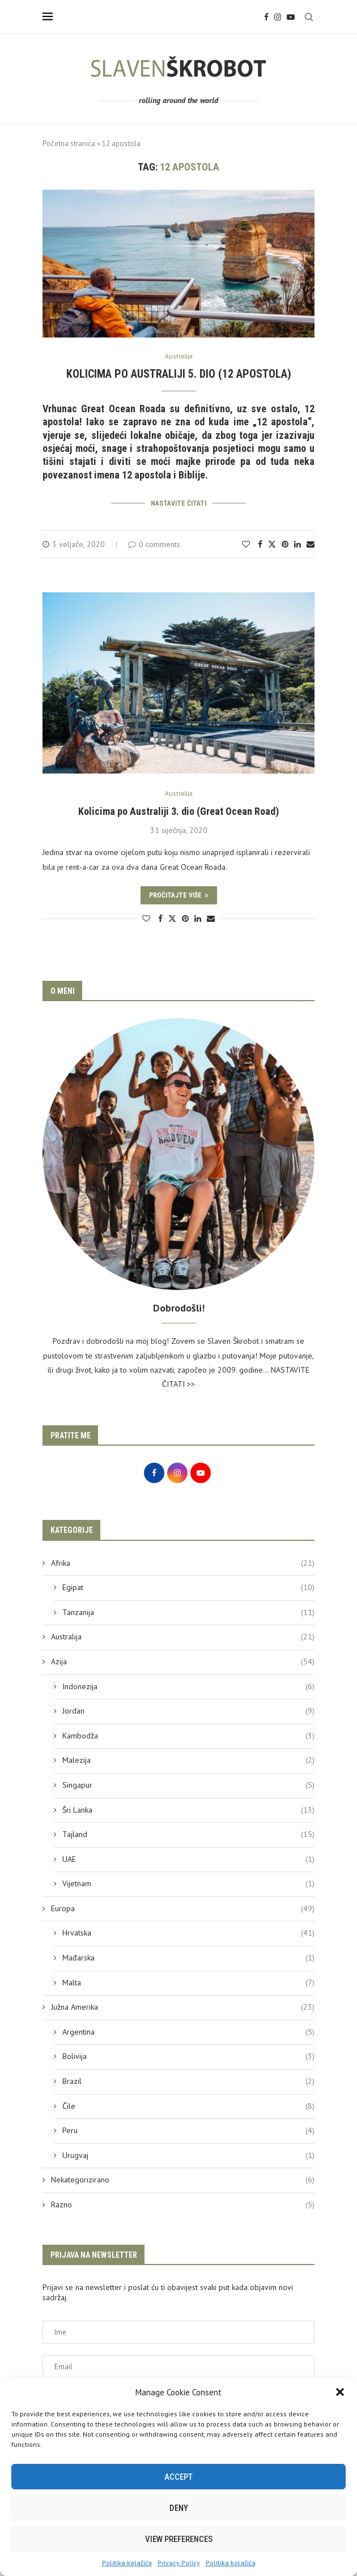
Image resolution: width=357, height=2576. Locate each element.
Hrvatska (188, 1932)
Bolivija (188, 2055)
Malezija (188, 1759)
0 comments (154, 542)
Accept (178, 2477)
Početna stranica (68, 143)
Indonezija (188, 1685)
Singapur (188, 1783)
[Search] (308, 17)
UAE (188, 1858)
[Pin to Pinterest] (285, 542)
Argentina (188, 2030)
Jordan (188, 1709)
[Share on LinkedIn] (297, 542)
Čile (188, 2105)
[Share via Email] (310, 542)
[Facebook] (266, 17)
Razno (182, 2203)
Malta (188, 1981)
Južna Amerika (182, 2005)
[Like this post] (246, 542)
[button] (340, 2392)
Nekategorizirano (182, 2178)
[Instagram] (277, 17)
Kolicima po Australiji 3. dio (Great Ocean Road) (178, 809)
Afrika (182, 1561)
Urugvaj (188, 2154)
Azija (182, 1660)
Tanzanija (188, 1611)
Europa (182, 1907)
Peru (188, 2129)
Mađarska (188, 1956)
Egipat (188, 1586)
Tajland (188, 1833)
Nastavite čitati (178, 503)
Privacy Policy (179, 2562)
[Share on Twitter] (272, 542)
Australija (182, 1635)
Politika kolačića (127, 2562)
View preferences (178, 2539)
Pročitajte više (179, 894)
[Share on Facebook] (260, 542)
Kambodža (188, 1734)
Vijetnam (188, 1882)
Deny (178, 2508)
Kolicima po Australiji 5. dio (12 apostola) (178, 374)
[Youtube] (291, 17)
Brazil (188, 2080)
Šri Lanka (188, 1808)
